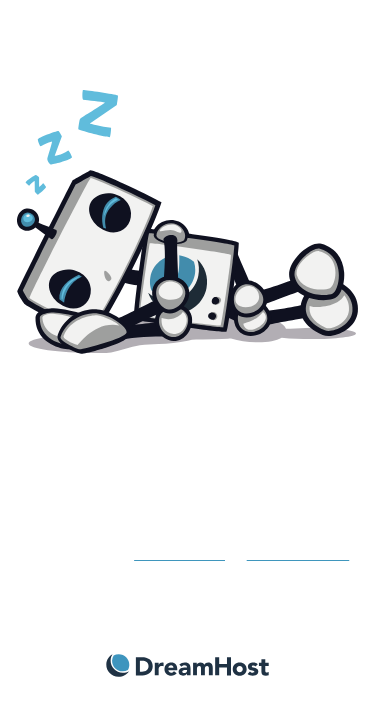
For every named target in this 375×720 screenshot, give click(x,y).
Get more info (179, 553)
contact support (298, 553)
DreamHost (187, 665)
